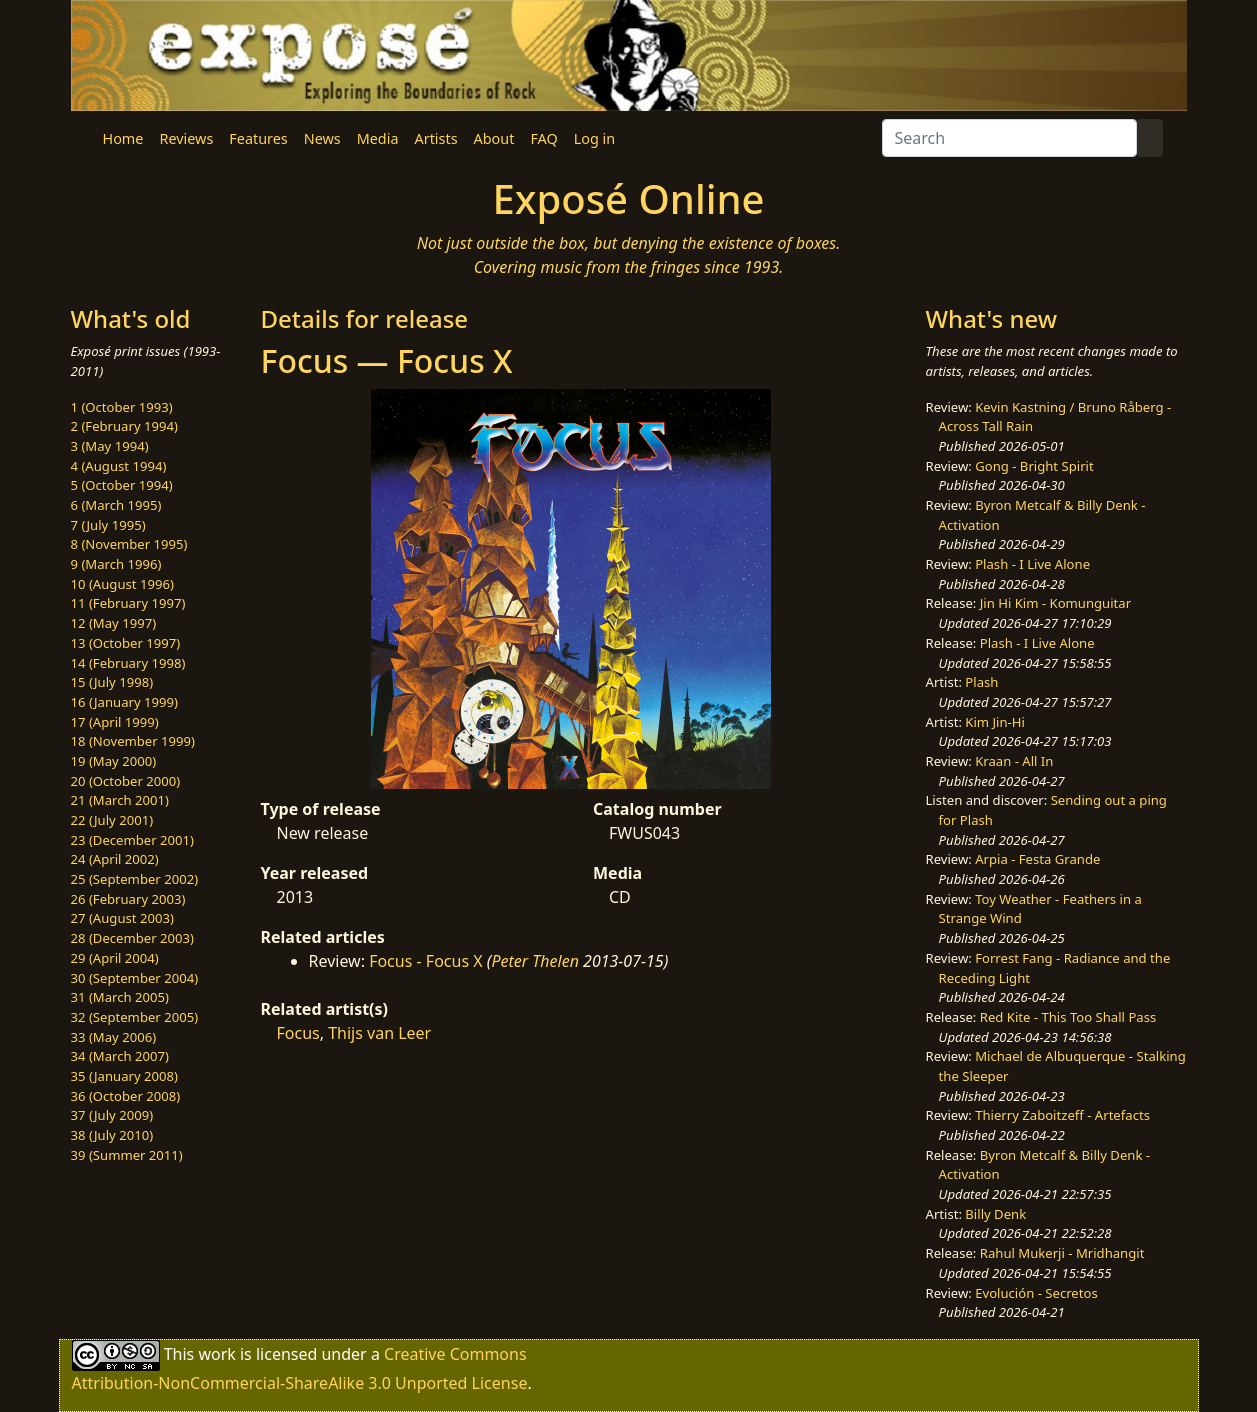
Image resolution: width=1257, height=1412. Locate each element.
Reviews (186, 138)
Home (123, 138)
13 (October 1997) (126, 643)
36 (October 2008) (126, 1096)
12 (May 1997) (114, 623)
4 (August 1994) (119, 466)
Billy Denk (995, 1214)
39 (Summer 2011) (127, 1155)
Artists (436, 138)
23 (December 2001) (132, 840)
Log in (594, 138)
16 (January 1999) (124, 702)
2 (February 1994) (124, 426)
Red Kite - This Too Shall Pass (1068, 1017)
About (494, 138)
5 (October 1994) (122, 485)
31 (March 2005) (120, 997)
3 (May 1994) (110, 446)
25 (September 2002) (135, 879)
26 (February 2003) (128, 899)
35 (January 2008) (124, 1076)
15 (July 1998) (112, 682)
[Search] (1009, 138)
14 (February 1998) (128, 663)
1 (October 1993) (122, 407)
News (322, 138)
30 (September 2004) (135, 978)
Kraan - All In (1014, 761)
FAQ (543, 138)
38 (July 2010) (112, 1135)
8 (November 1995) (129, 544)
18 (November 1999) (133, 741)
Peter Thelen (535, 961)
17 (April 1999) (115, 722)
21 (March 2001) (120, 800)
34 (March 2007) (120, 1056)
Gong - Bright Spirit (1034, 466)
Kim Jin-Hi (995, 722)
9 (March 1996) (116, 564)
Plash (981, 682)
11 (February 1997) (128, 603)
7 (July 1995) (108, 525)
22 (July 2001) (112, 820)
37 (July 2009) (112, 1115)
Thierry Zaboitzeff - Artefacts (1062, 1115)
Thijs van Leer (379, 1033)
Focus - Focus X (425, 961)
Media (378, 138)
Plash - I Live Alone (1032, 564)
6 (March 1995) (116, 505)
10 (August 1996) (122, 584)
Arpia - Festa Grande (1037, 859)
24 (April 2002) (115, 859)
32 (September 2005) (135, 1017)
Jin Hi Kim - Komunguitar (1055, 603)
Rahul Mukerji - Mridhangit (1062, 1253)
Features (258, 138)
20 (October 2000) (126, 781)
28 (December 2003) (132, 938)
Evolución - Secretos (1036, 1293)
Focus (298, 1033)
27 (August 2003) (122, 918)
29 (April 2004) (115, 958)
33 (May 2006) (114, 1037)
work (216, 1354)
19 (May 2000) (114, 761)
